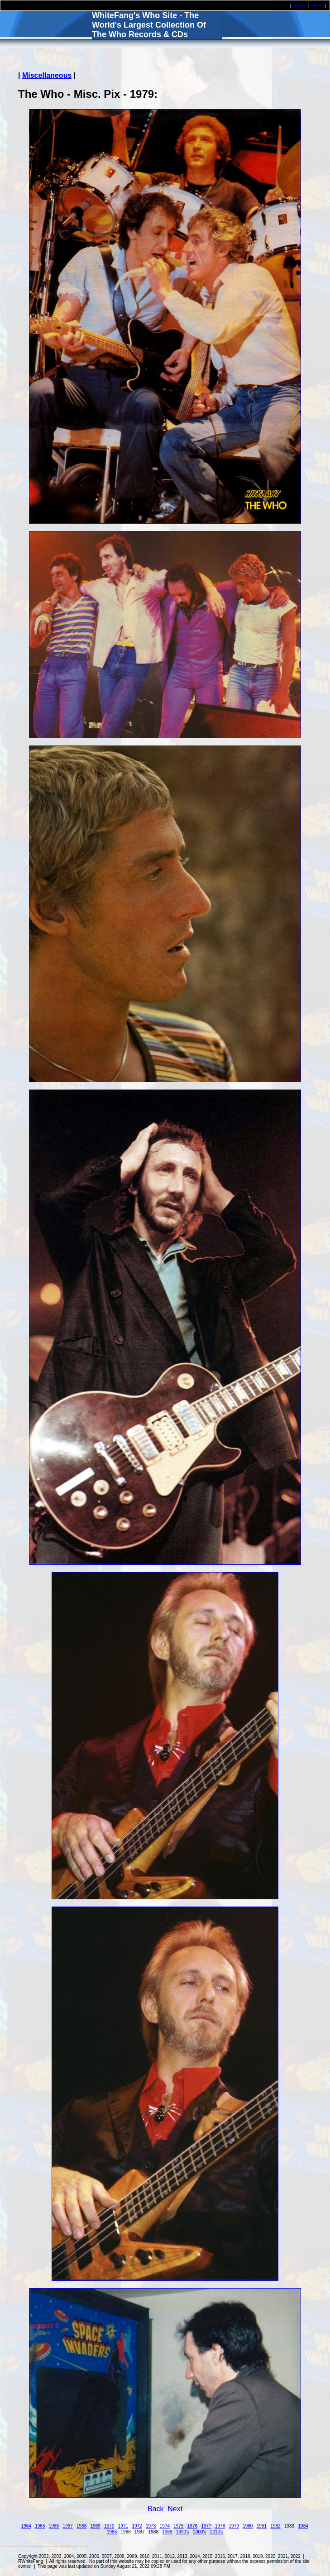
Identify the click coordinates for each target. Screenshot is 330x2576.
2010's (216, 2531)
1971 (123, 2525)
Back (156, 2509)
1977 (206, 2525)
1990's (182, 2531)
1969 (95, 2525)
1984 (303, 2525)
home (299, 5)
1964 (26, 2525)
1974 (165, 2525)
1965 (40, 2525)
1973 (151, 2525)
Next (174, 2509)
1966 (54, 2525)
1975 (178, 2525)
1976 (192, 2525)
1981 (262, 2525)
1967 (67, 2525)
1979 (234, 2525)
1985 (112, 2531)
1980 (248, 2525)
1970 (109, 2525)
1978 (220, 2525)
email (316, 5)
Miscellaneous (47, 75)
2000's (199, 2531)
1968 (81, 2525)
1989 (167, 2531)
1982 (275, 2525)
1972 (137, 2525)
